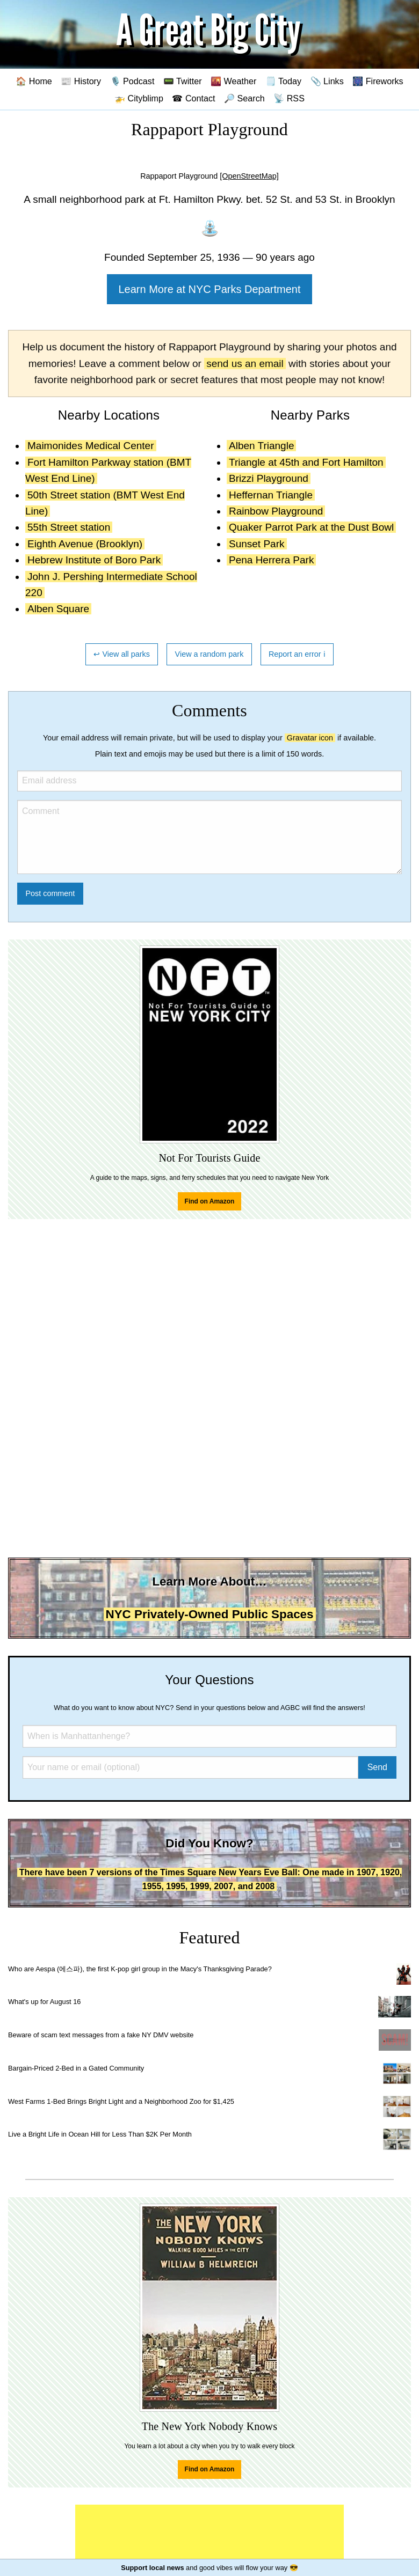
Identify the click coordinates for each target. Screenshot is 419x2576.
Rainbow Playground (276, 511)
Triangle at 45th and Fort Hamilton (306, 462)
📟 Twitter (182, 81)
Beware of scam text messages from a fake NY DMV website (100, 2035)
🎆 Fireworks (377, 81)
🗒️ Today (283, 81)
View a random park (209, 654)
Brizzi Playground (268, 478)
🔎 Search (244, 98)
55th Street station (68, 527)
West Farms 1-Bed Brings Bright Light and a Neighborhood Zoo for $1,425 (121, 2101)
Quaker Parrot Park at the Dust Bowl (311, 527)
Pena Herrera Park (271, 560)
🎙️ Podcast (132, 81)
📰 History (81, 81)
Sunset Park (257, 543)
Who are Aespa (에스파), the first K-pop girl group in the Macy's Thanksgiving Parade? (140, 1969)
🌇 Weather (233, 81)
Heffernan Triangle (271, 495)
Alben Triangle (261, 445)
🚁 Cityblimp (138, 98)
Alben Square (58, 608)
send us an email (245, 363)
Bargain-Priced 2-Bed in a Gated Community (76, 2068)
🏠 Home (34, 81)
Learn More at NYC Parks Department (209, 289)
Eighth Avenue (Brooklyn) (84, 543)
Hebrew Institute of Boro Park (94, 560)
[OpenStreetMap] (249, 176)
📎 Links (327, 81)
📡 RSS (289, 98)
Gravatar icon (310, 737)
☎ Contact (193, 98)
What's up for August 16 (44, 2002)
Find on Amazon (210, 1201)
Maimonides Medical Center (90, 445)
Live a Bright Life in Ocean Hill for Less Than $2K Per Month (100, 2134)
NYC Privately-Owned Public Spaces (210, 1614)
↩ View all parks (121, 654)
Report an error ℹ (297, 654)
